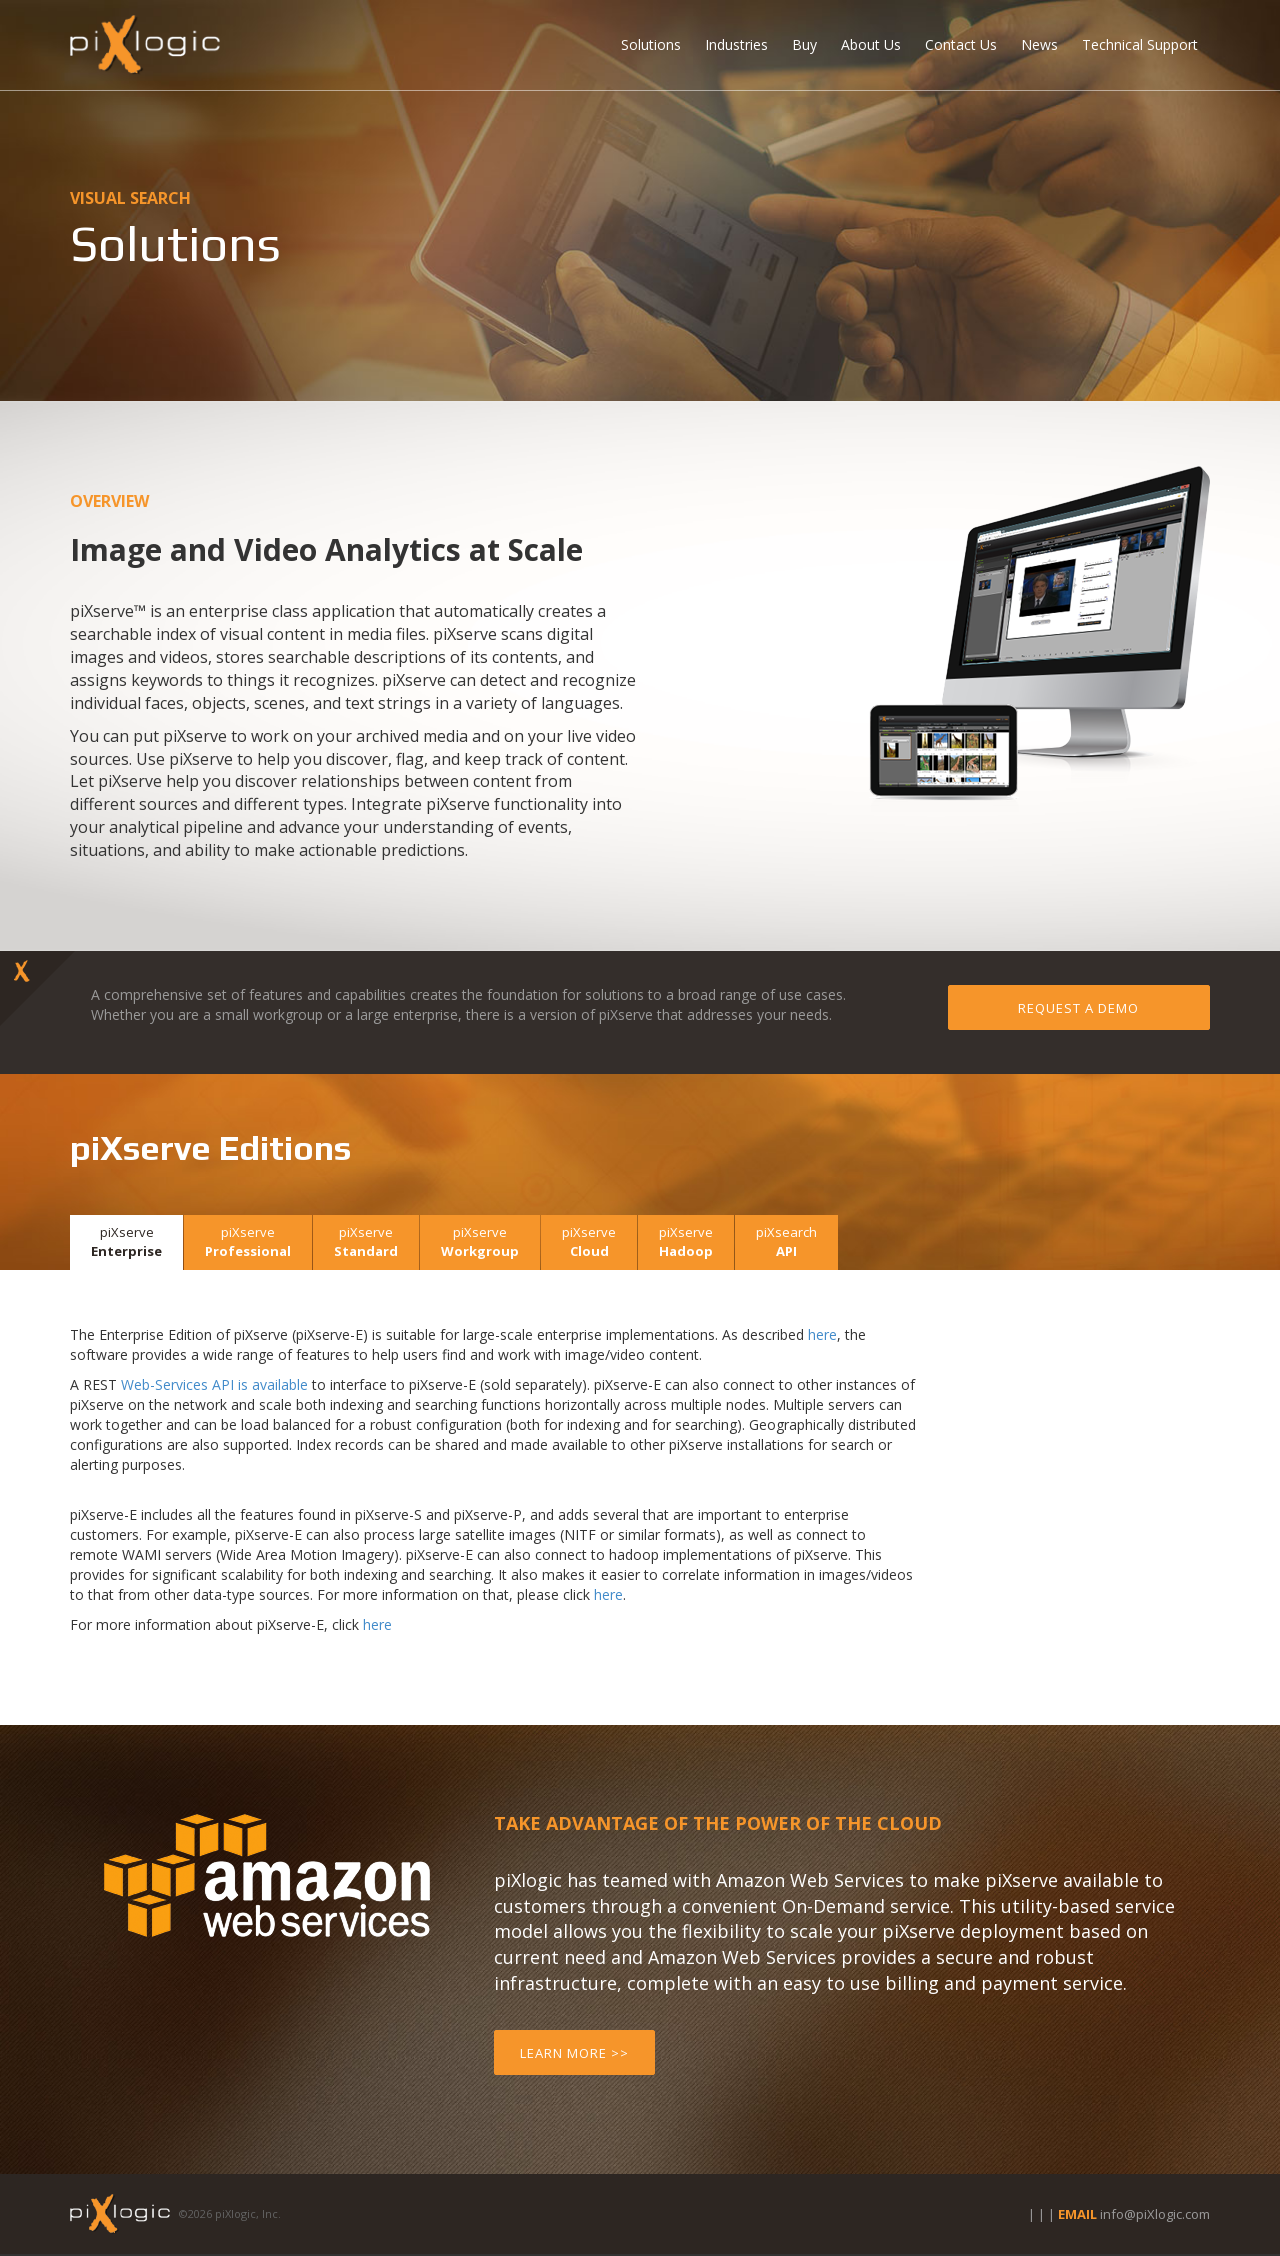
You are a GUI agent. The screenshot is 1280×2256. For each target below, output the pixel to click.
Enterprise (126, 1241)
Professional (248, 1241)
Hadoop (686, 1241)
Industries (736, 44)
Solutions (651, 44)
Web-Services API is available (214, 1384)
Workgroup (480, 1241)
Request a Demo (1078, 1008)
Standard (366, 1241)
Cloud (589, 1241)
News (1039, 44)
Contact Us (961, 44)
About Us (871, 44)
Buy (804, 44)
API (786, 1241)
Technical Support (1140, 44)
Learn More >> (574, 2053)
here (822, 1334)
